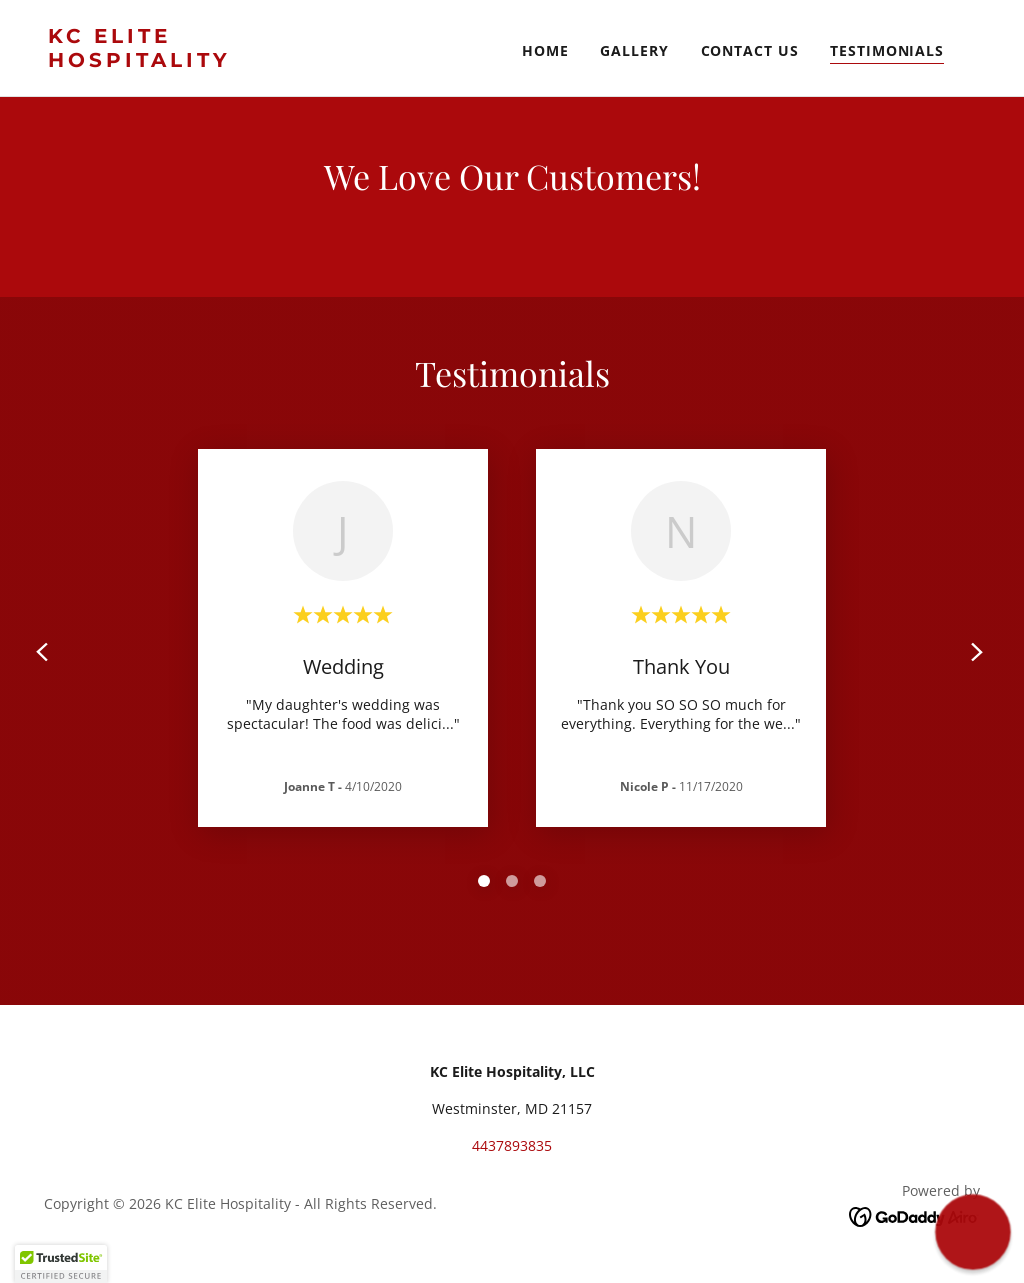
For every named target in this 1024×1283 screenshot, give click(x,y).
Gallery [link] (634, 50)
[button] (61, 1264)
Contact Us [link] (750, 50)
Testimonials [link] (887, 50)
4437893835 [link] (512, 1145)
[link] (178, 61)
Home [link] (545, 50)
